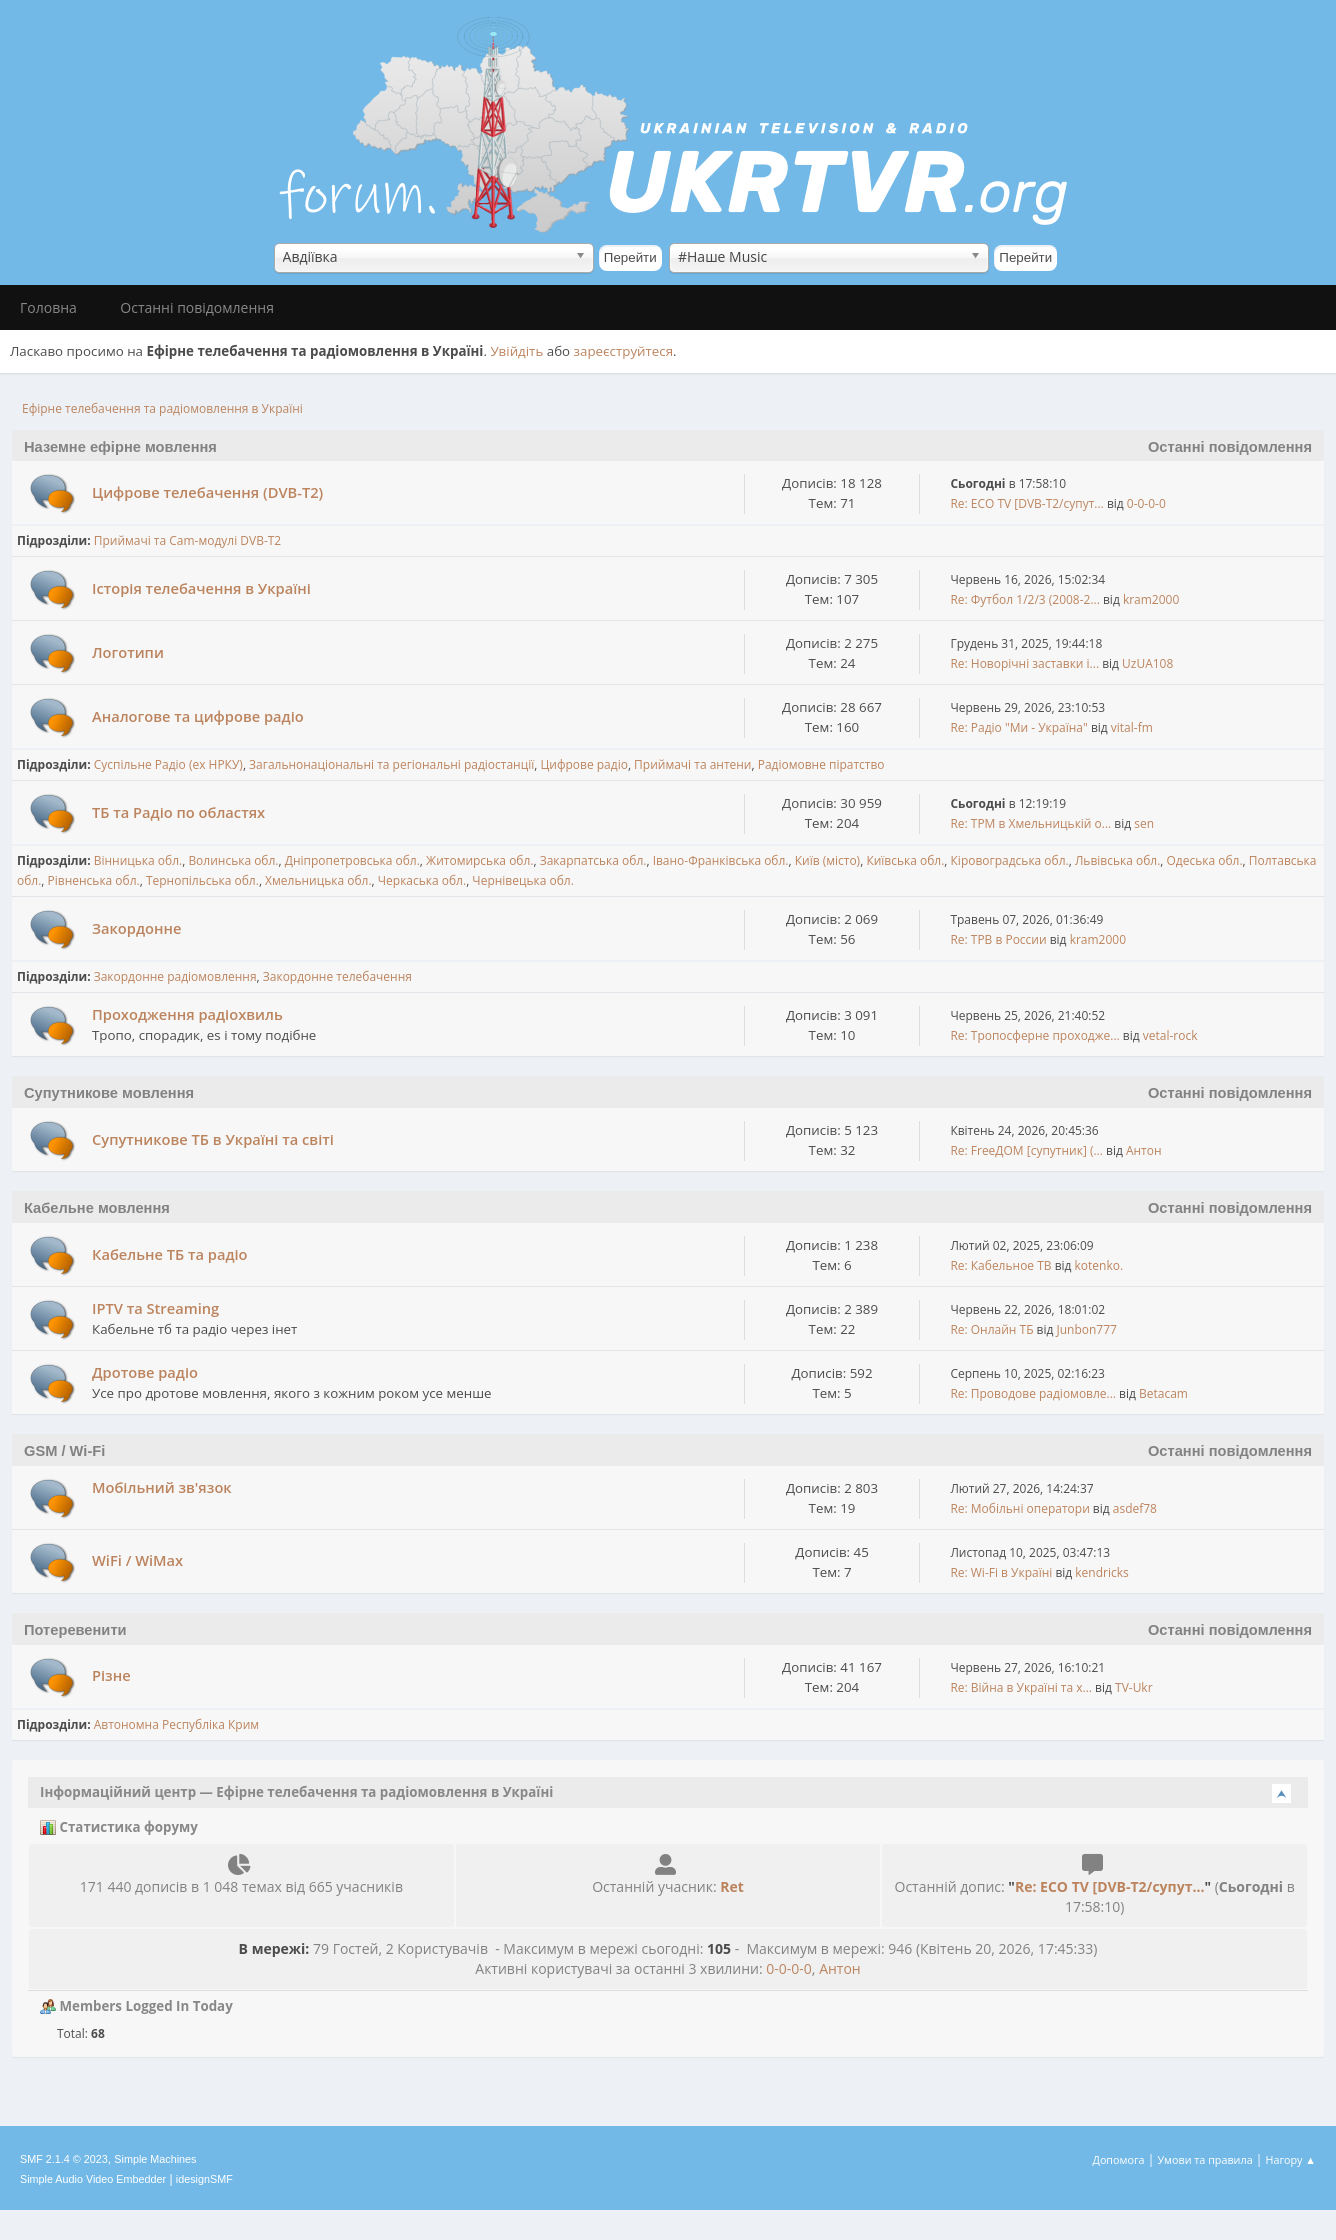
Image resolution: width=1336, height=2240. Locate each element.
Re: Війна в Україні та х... (1021, 1687)
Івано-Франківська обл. (721, 860)
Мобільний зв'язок (162, 1487)
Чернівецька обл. (522, 880)
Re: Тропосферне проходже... (1034, 1035)
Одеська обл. (1205, 860)
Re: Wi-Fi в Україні (1001, 1572)
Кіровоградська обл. (1010, 860)
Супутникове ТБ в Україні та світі (213, 1139)
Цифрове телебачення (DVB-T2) (207, 492)
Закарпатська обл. (593, 860)
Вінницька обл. (138, 860)
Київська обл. (905, 860)
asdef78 (1135, 1508)
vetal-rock (1170, 1035)
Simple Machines (155, 2159)
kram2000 (1151, 599)
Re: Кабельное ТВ (1000, 1265)
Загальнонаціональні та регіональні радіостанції (391, 764)
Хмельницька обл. (318, 880)
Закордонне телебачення (337, 976)
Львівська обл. (1117, 860)
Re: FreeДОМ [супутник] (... (1026, 1150)
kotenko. (1099, 1265)
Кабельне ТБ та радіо (170, 1254)
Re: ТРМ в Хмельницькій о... (1030, 823)
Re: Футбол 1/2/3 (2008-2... (1024, 599)
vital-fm (1132, 727)
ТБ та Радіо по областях (178, 812)
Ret (732, 1886)
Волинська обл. (233, 860)
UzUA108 (1147, 663)
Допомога (1119, 2159)
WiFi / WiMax (137, 1560)
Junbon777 (1087, 1329)
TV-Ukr (1134, 1687)
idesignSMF (204, 2179)
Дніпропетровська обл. (352, 860)
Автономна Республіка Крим (176, 1724)
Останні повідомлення (1230, 447)
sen (1144, 823)
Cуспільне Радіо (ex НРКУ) (168, 764)
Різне (111, 1675)
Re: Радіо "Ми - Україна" (1018, 727)
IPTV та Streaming (155, 1308)
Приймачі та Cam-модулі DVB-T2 (188, 540)
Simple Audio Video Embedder (93, 2179)
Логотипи (128, 652)
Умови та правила (1204, 2159)
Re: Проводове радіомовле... (1033, 1393)
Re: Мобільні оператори (1019, 1508)
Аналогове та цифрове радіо (198, 716)
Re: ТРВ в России (998, 939)
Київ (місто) (827, 860)
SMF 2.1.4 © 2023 (64, 2159)
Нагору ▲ (1290, 2159)
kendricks (1101, 1572)
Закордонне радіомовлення (175, 976)
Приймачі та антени (692, 764)
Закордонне (136, 928)
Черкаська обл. (422, 880)
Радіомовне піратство (821, 764)
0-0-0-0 (1146, 503)
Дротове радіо (145, 1372)
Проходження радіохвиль (187, 1014)
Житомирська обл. (479, 860)
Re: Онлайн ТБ (991, 1329)
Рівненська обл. (94, 880)
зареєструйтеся (624, 351)
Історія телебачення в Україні (201, 588)
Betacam (1163, 1393)
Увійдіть (516, 351)
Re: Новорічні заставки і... (1024, 663)
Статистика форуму (119, 1827)
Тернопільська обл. (202, 880)
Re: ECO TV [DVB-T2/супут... (1026, 503)
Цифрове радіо (583, 764)
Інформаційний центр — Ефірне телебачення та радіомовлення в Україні (296, 1792)
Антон (1144, 1150)
